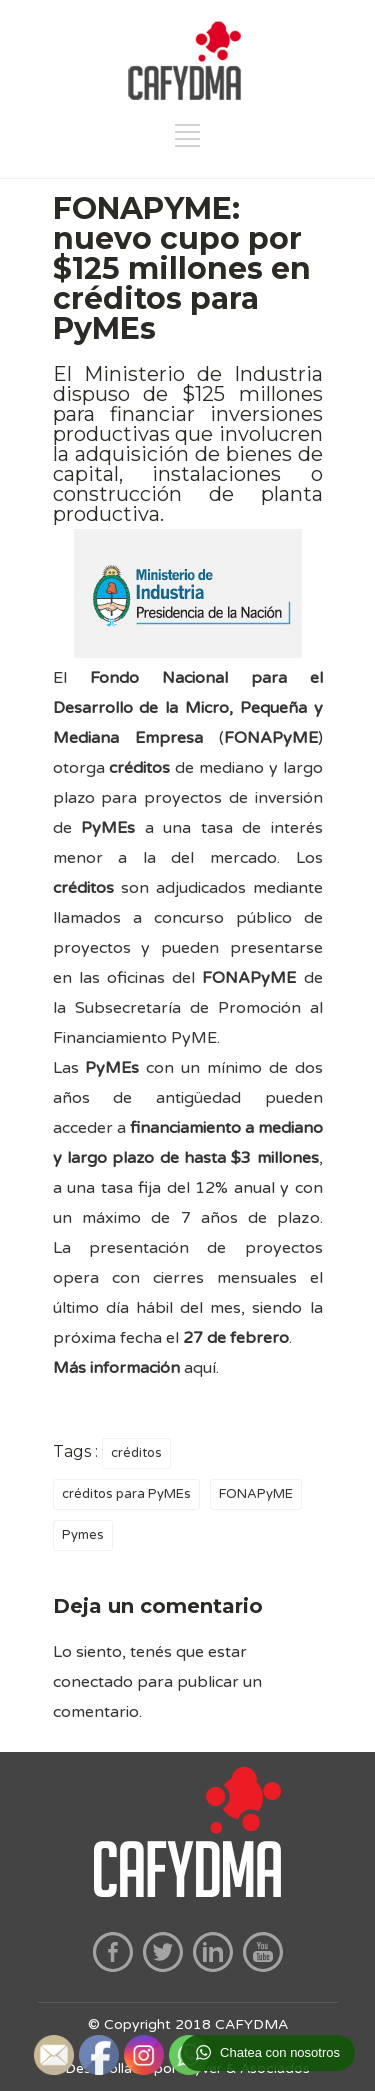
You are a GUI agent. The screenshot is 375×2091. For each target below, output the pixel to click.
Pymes (83, 1535)
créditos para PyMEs (126, 1494)
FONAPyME (256, 1494)
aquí (200, 1368)
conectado (93, 1682)
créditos (136, 1453)
